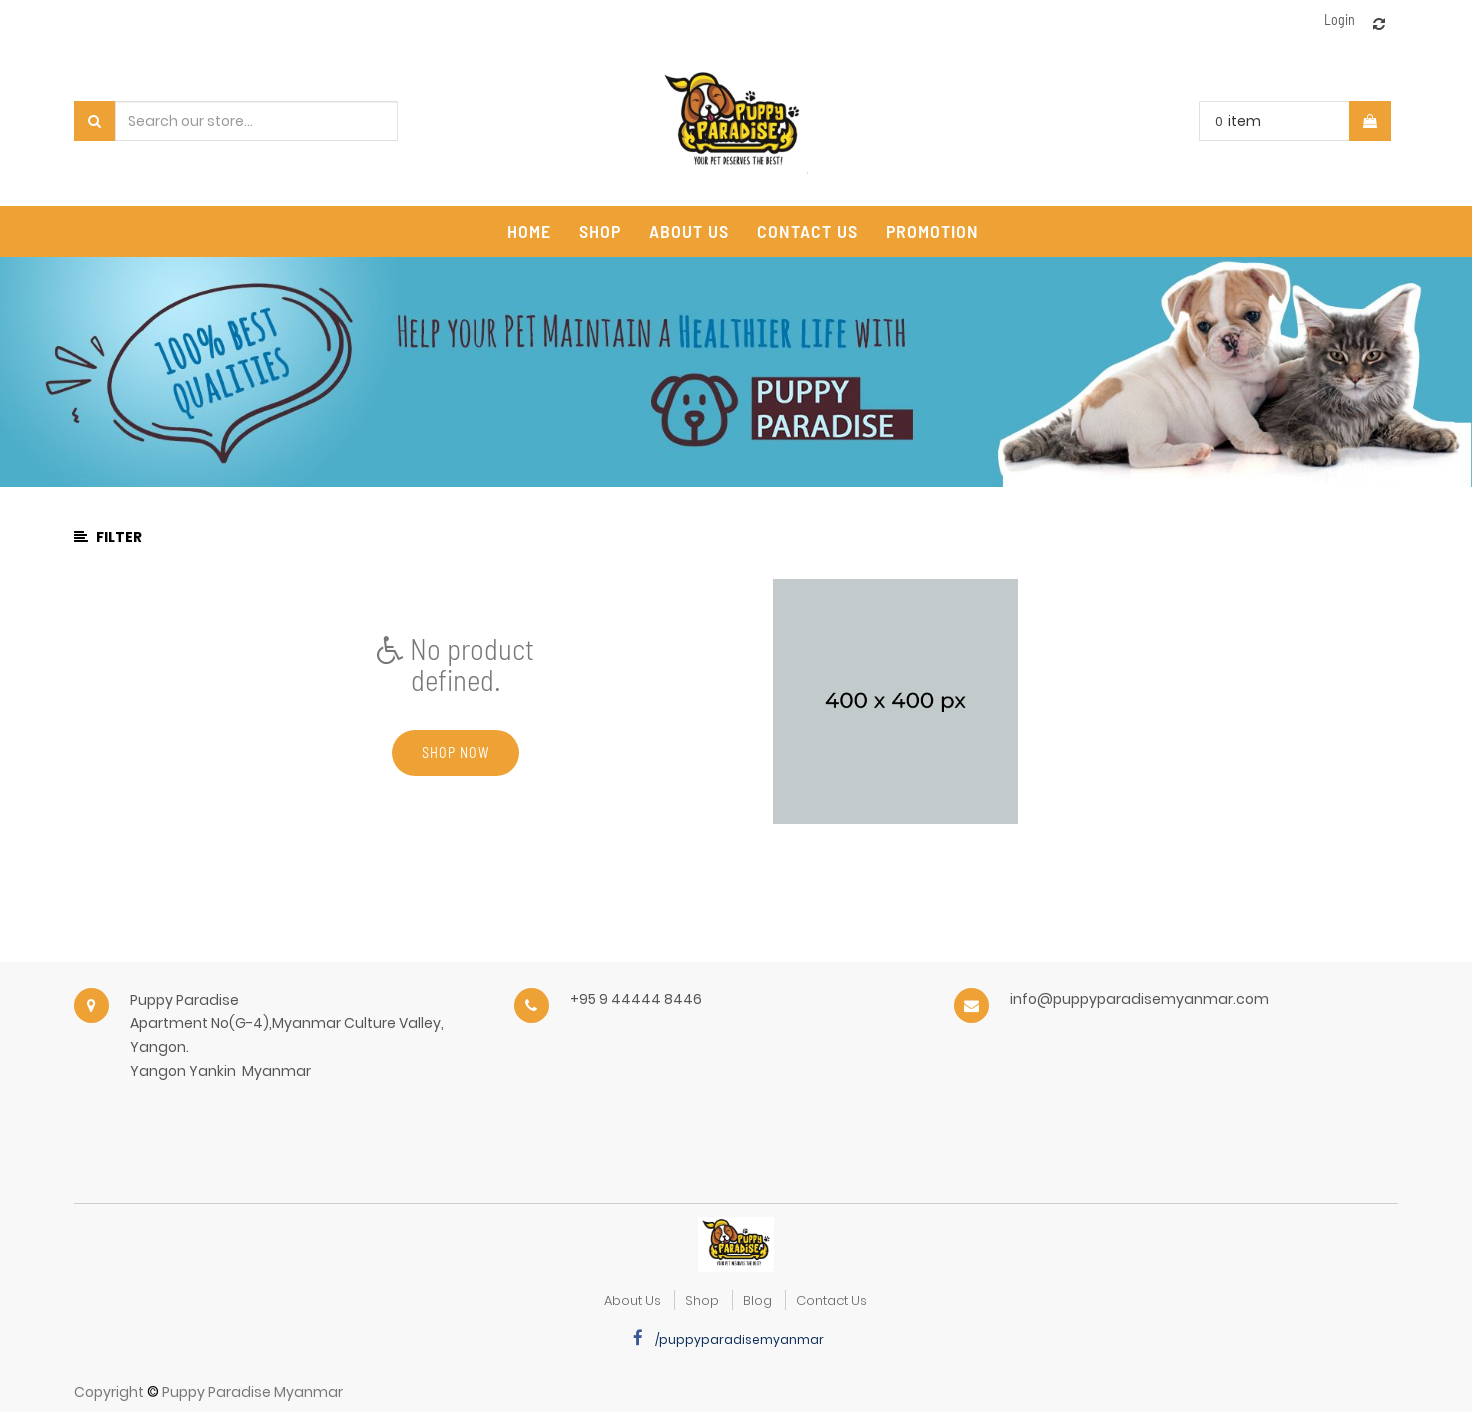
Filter (108, 537)
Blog (757, 1300)
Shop (702, 1300)
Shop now (455, 752)
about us (632, 1300)
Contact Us (831, 1300)
